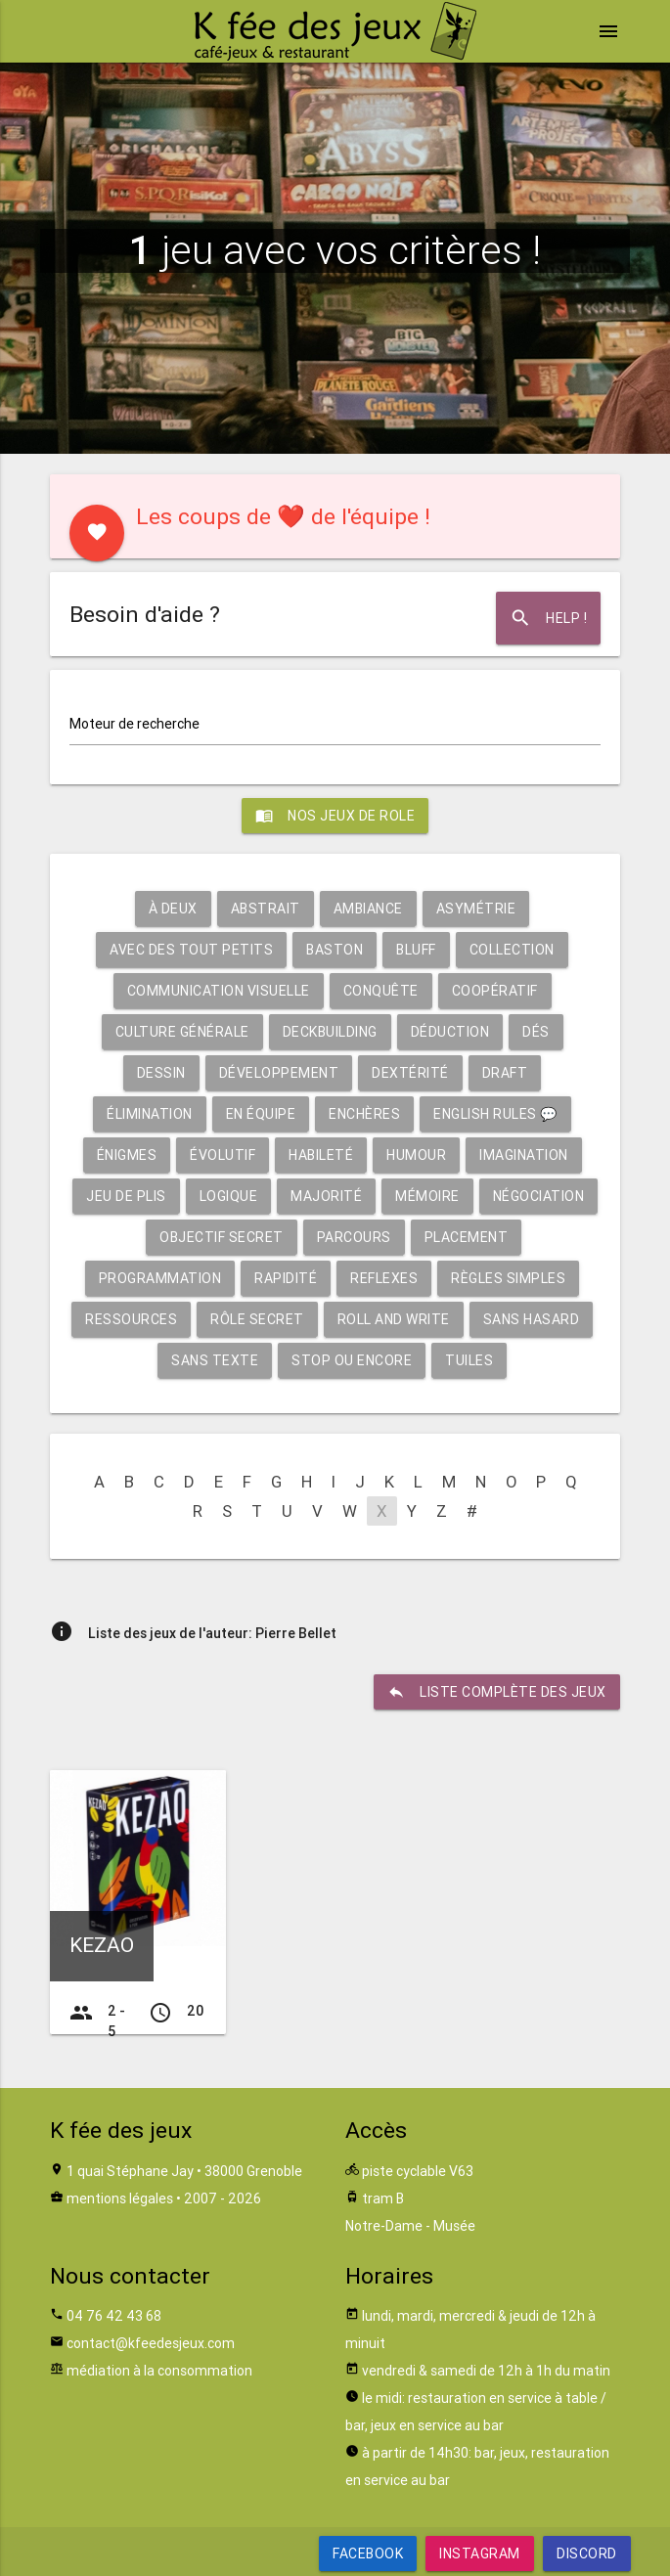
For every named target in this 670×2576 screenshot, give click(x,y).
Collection (512, 949)
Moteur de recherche (134, 724)
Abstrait (265, 908)
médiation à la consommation (159, 2370)
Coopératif (495, 990)
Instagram (479, 2553)
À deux (173, 908)
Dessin (161, 1073)
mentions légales (120, 2198)
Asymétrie (476, 908)
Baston (334, 949)
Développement (279, 1073)
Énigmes (127, 1155)
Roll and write (393, 1319)
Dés (536, 1032)
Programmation (160, 1278)
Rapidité (285, 1278)
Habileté (321, 1155)
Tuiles (469, 1360)
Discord (587, 2553)
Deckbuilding (330, 1032)
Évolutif (222, 1155)
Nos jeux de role (335, 815)
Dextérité (410, 1073)
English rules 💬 (495, 1114)
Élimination (150, 1114)
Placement (466, 1237)
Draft (505, 1073)
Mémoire (427, 1196)
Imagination (523, 1155)
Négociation (539, 1196)
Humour (416, 1155)
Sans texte (214, 1360)
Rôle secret (257, 1319)
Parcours (354, 1237)
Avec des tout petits (191, 949)
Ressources (131, 1319)
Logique (229, 1196)
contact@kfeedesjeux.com (151, 2343)
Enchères (364, 1114)
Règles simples (508, 1278)
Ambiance (368, 908)
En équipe (261, 1114)
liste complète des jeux (496, 1692)
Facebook (368, 2553)
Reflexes (384, 1278)
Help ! (548, 618)
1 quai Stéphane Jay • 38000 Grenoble (184, 2171)
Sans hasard (531, 1319)
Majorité (326, 1196)
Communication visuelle (218, 990)
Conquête (381, 990)
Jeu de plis (126, 1196)
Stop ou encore (351, 1360)
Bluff (416, 949)
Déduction (450, 1032)
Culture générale (182, 1032)
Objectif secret (221, 1237)
